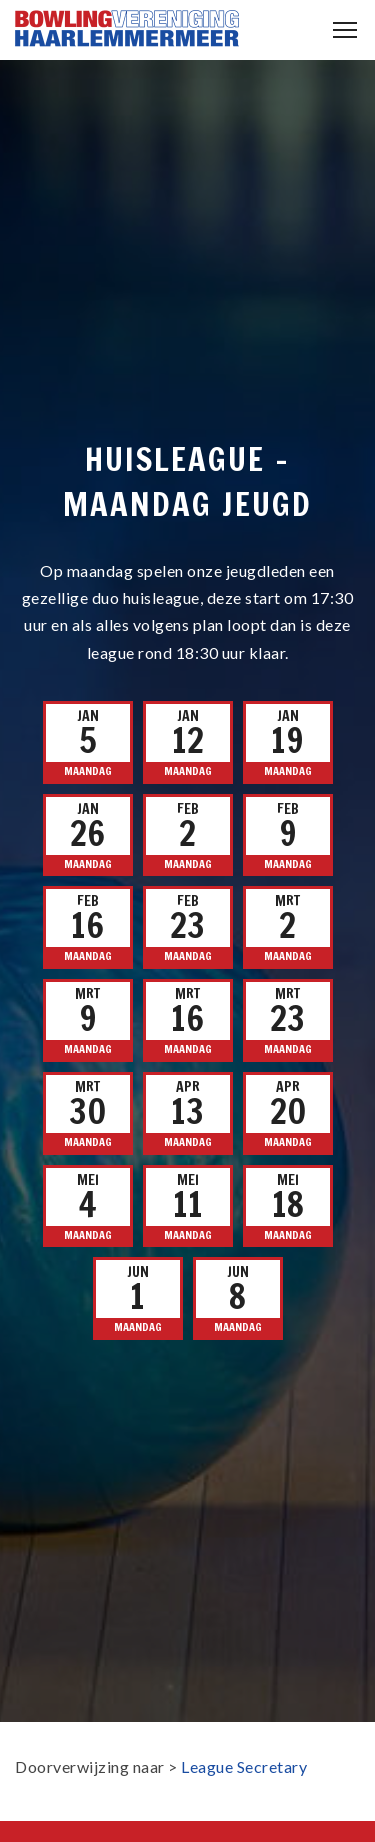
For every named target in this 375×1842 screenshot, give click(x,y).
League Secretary (244, 1766)
